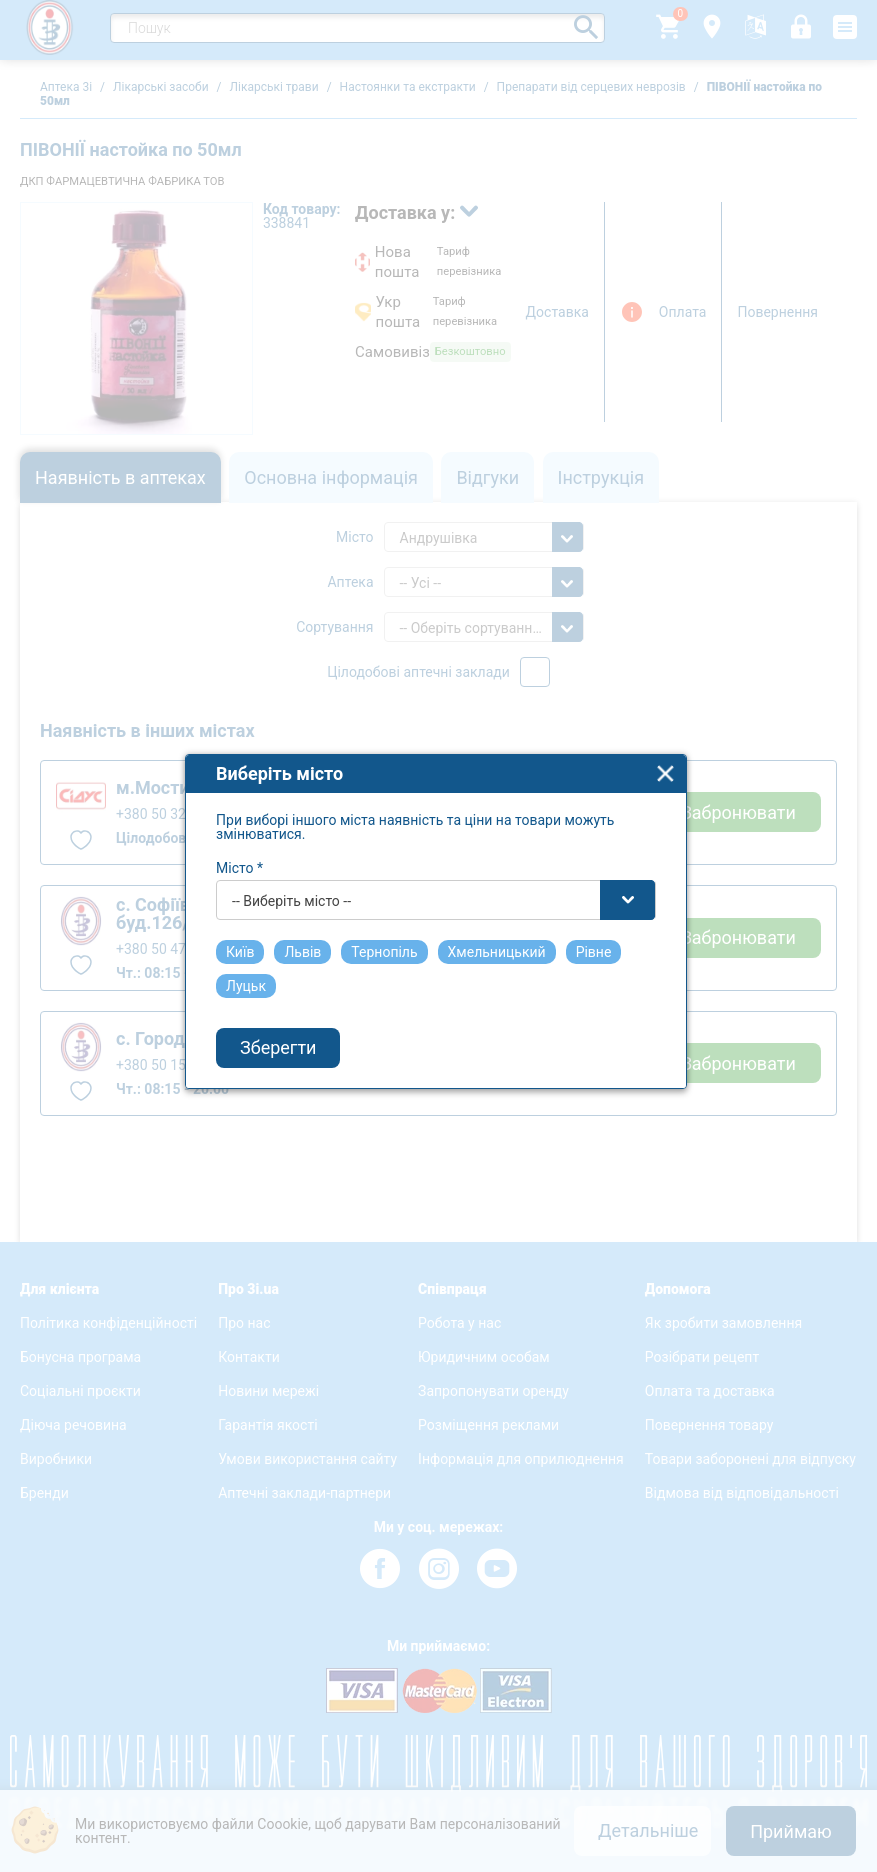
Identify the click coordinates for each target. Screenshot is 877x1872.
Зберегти (282, 1038)
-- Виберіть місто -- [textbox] (295, 891)
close (669, 763)
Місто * (243, 858)
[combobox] (440, 890)
